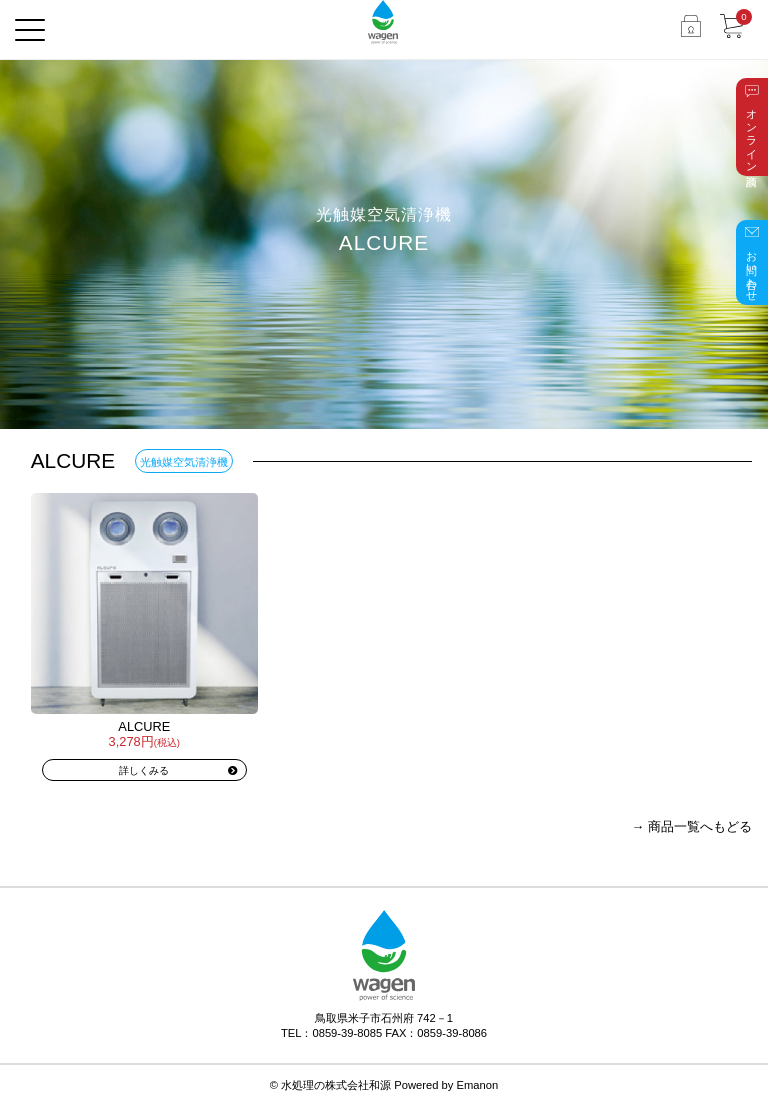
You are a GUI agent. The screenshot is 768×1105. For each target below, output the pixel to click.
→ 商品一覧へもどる (692, 826)
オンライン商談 (752, 134)
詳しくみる (144, 770)
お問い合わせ (752, 270)
